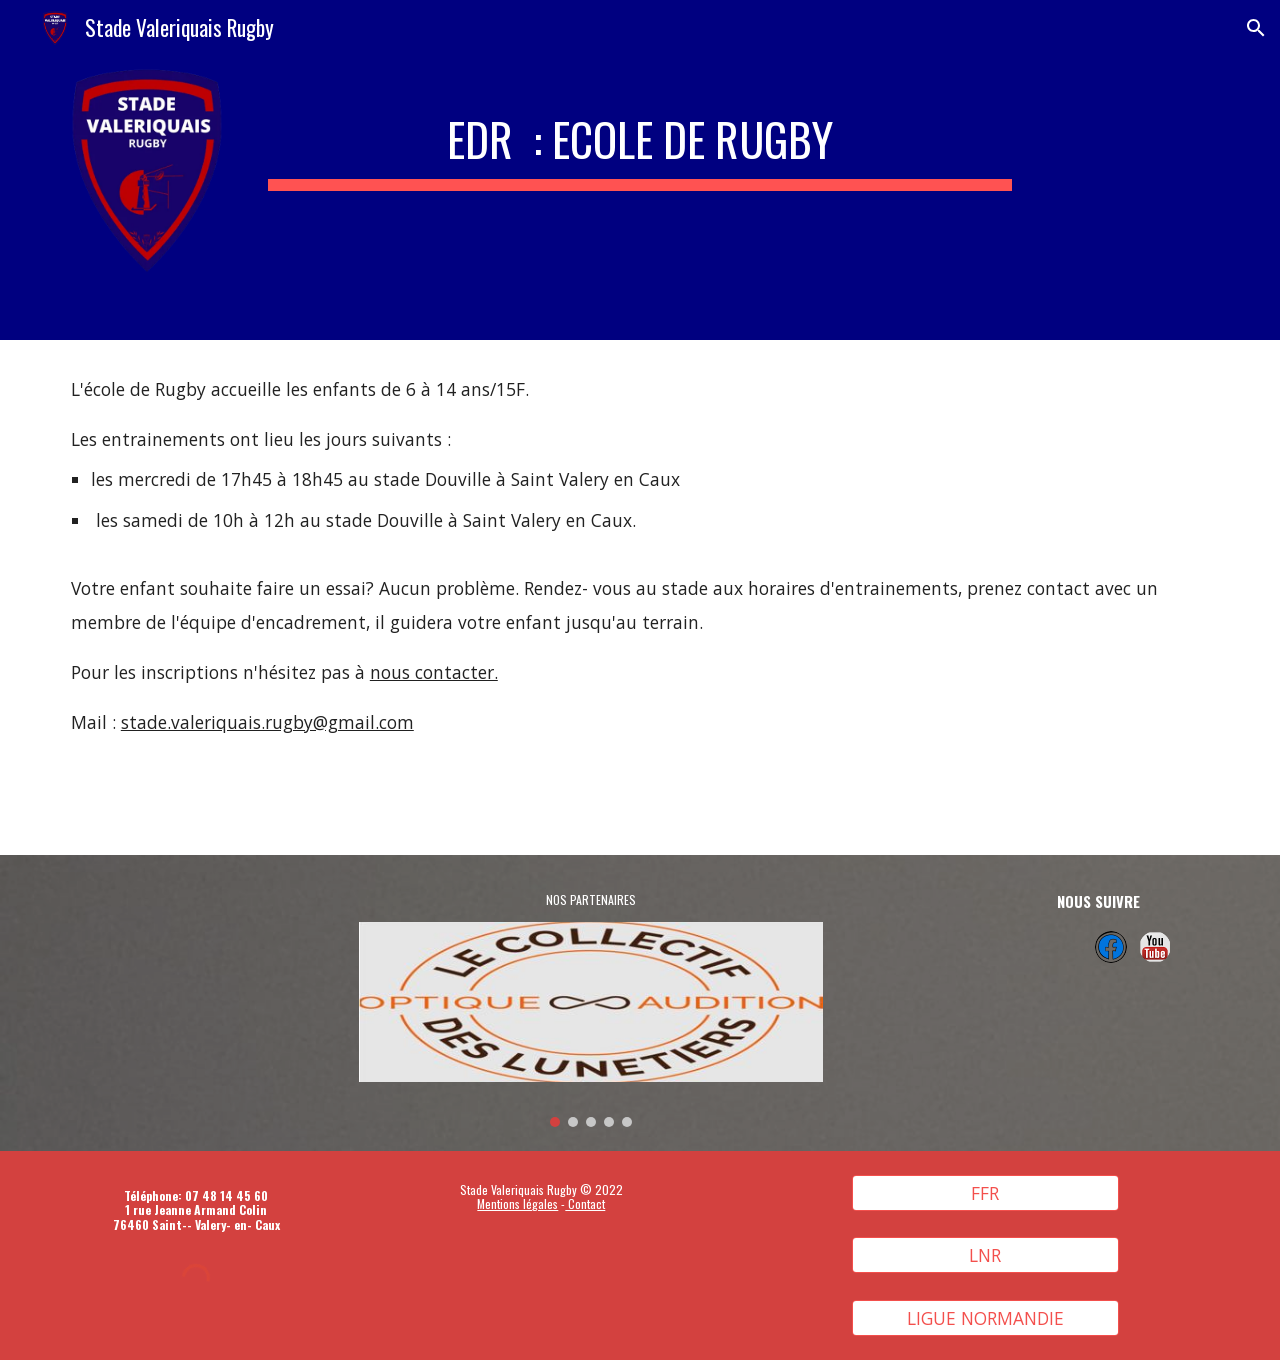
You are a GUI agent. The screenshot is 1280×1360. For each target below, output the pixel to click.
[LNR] (985, 1255)
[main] (640, 133)
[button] (1256, 28)
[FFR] (985, 1192)
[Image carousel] (591, 1024)
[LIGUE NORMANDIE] (985, 1318)
